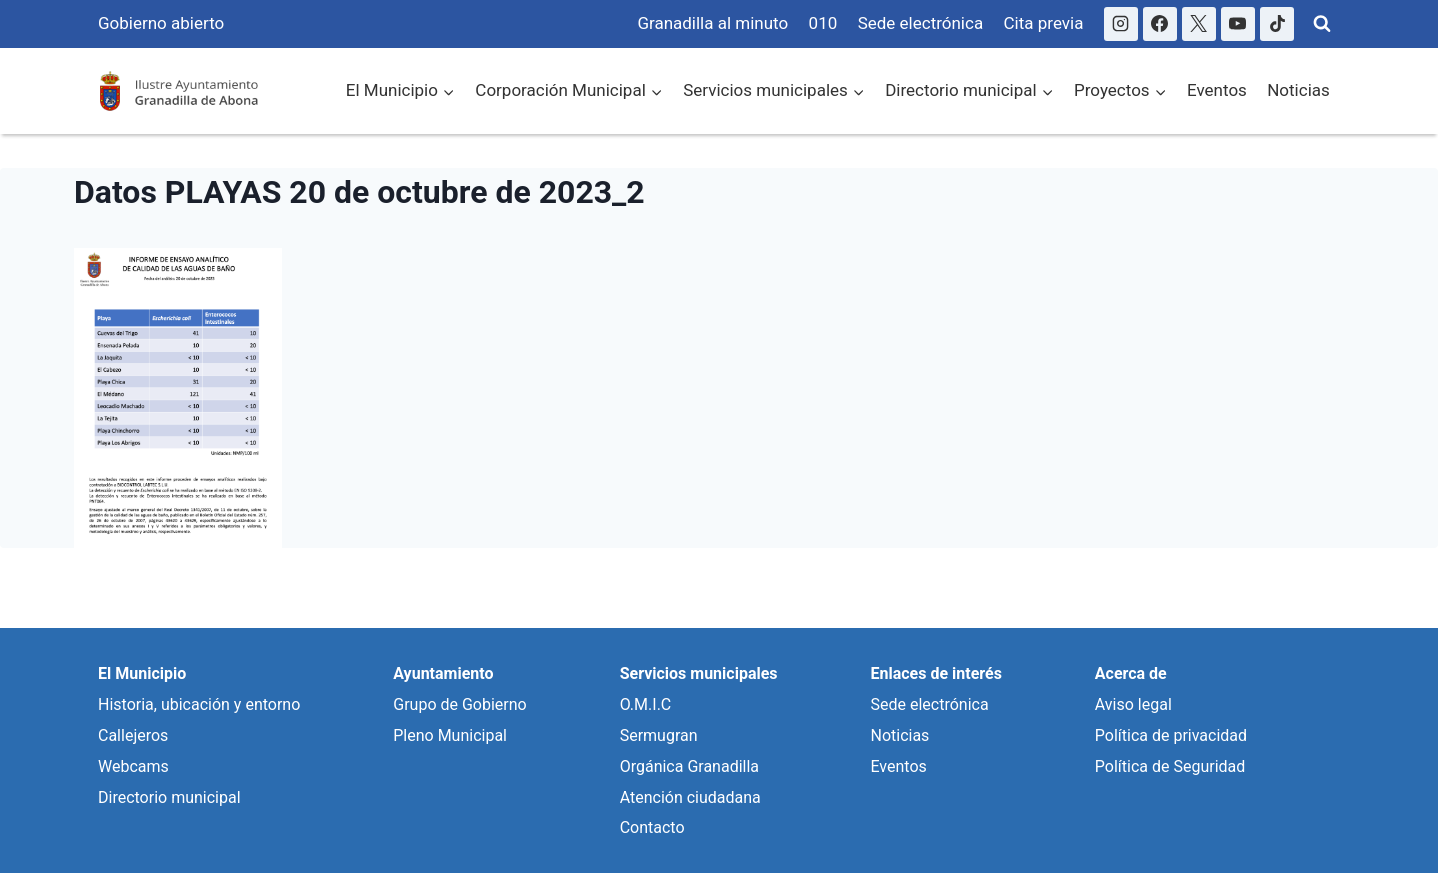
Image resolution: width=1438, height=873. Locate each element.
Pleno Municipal (450, 735)
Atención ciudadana (690, 797)
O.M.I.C (646, 704)
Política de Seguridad (1170, 766)
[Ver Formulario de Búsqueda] (1322, 24)
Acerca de (1131, 673)
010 (823, 23)
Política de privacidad (1171, 735)
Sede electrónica (921, 23)
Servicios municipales (699, 673)
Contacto (652, 827)
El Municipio (142, 673)
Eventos (1217, 90)
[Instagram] (1121, 24)
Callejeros (133, 735)
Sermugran (659, 735)
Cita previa (1044, 23)
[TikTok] (1277, 24)
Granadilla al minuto (712, 23)
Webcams (133, 766)
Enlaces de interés (935, 673)
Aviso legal (1133, 704)
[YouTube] (1238, 24)
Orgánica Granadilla (689, 766)
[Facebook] (1160, 24)
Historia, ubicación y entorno (199, 704)
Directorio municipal (169, 797)
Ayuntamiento (443, 673)
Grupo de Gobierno (459, 704)
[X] (1199, 24)
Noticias (1298, 90)
